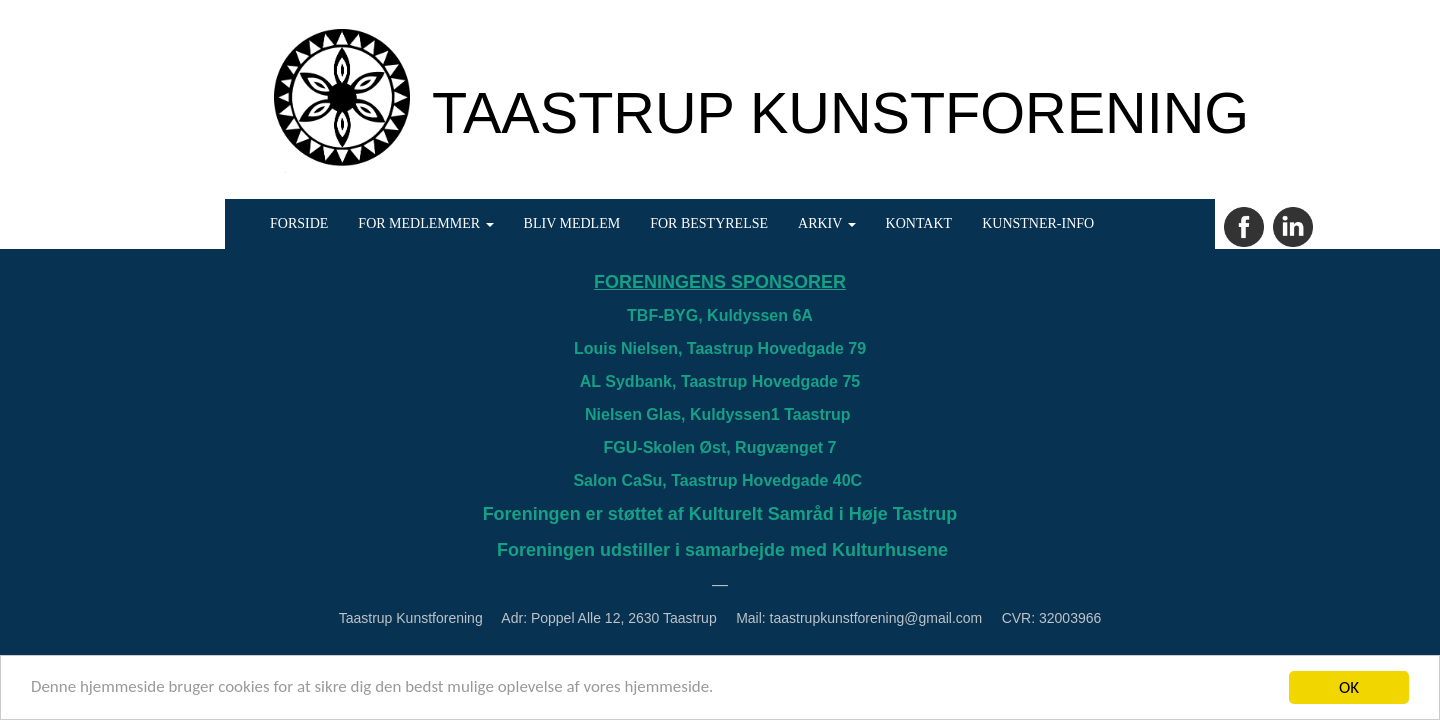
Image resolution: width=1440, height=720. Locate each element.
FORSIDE (299, 223)
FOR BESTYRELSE (709, 223)
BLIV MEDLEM (572, 223)
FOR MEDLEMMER (425, 223)
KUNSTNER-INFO (1038, 223)
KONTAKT (919, 223)
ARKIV (827, 223)
